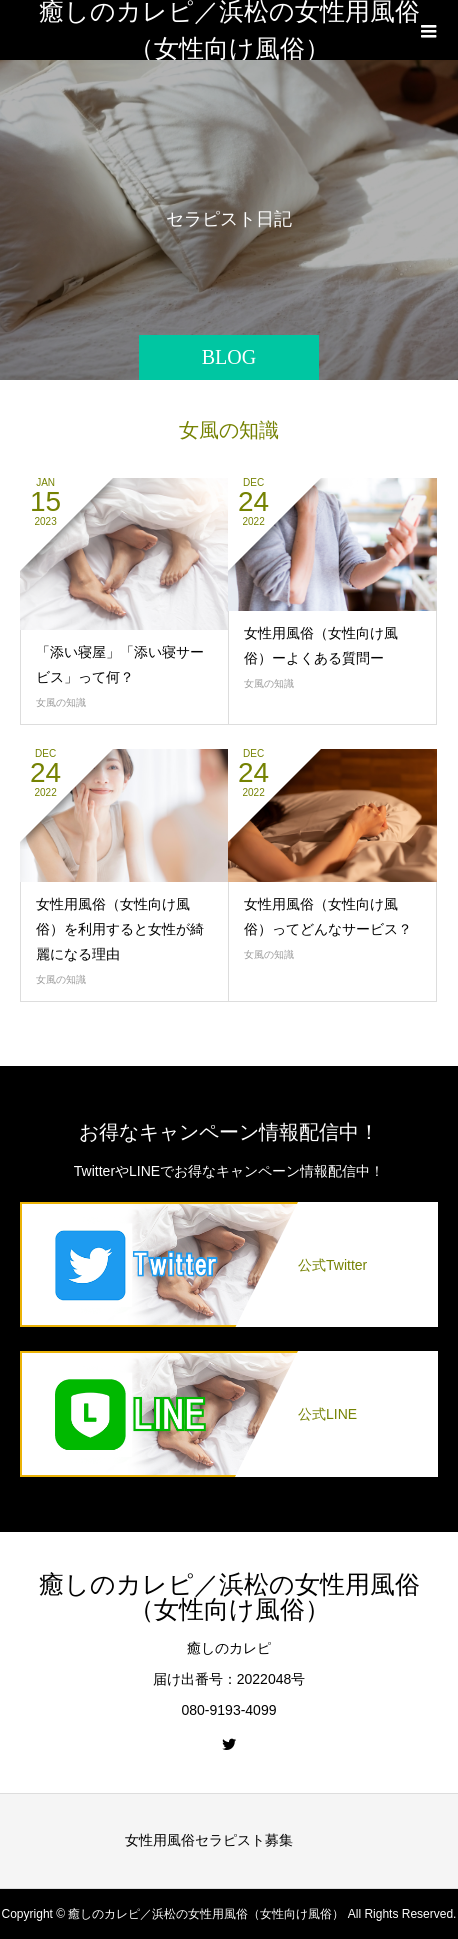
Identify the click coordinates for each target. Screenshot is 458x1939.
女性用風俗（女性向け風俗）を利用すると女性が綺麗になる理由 (120, 929)
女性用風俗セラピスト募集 (209, 1840)
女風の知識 (61, 702)
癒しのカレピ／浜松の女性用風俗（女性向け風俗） (229, 30)
